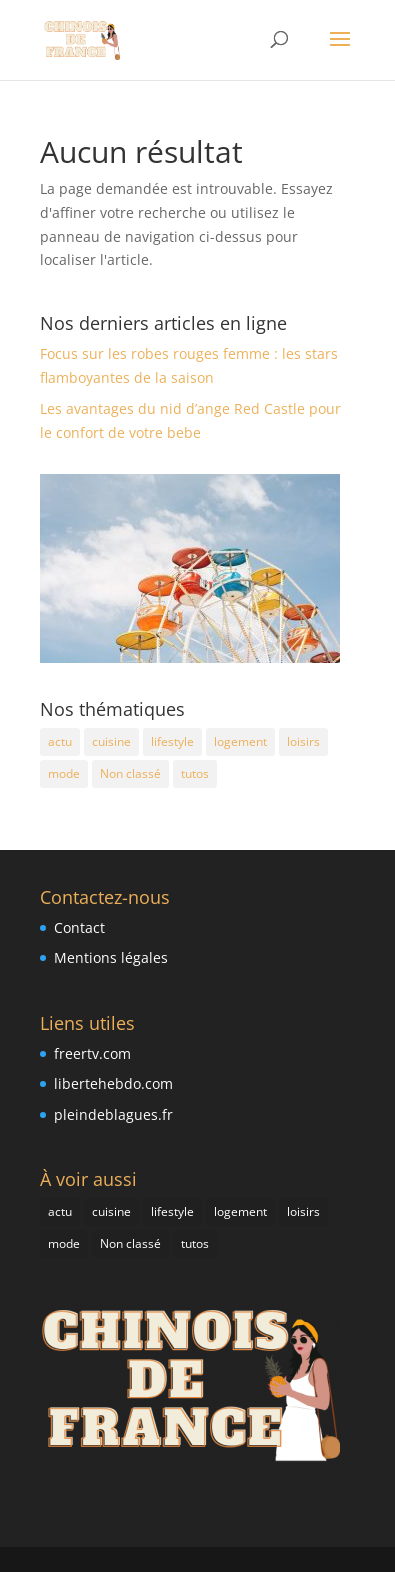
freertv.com (92, 1053)
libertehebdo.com (113, 1083)
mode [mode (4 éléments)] (64, 773)
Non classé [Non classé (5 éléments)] (130, 773)
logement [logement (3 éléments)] (240, 741)
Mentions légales (111, 957)
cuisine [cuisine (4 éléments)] (111, 741)
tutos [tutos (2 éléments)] (195, 773)
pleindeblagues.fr (113, 1114)
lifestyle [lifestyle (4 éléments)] (172, 741)
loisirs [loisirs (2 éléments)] (303, 741)
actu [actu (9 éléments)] (60, 741)
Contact (79, 927)
